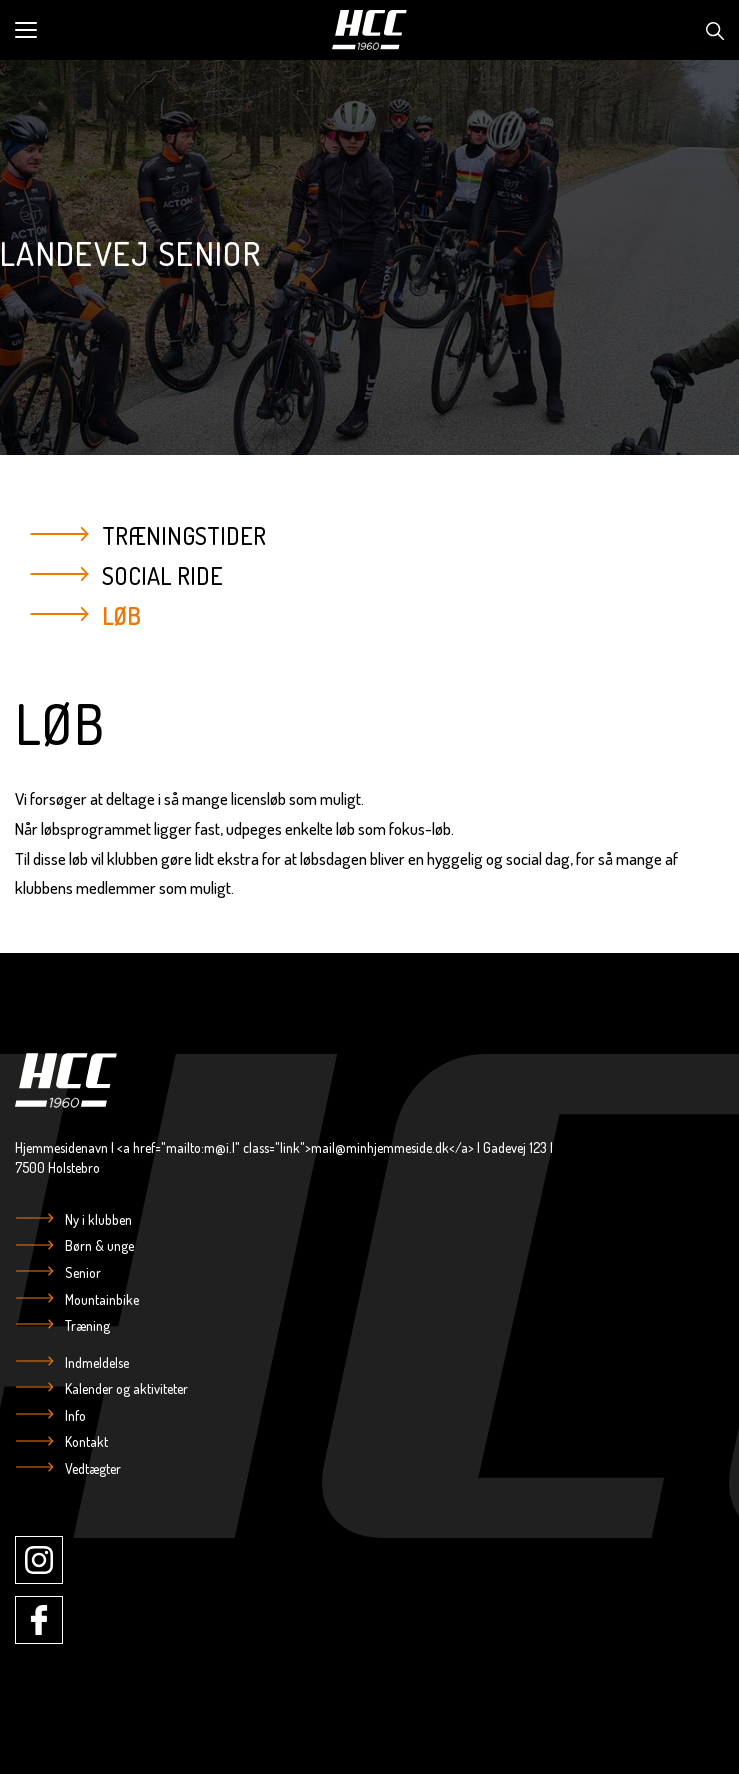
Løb (121, 614)
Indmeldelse (95, 1362)
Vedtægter (91, 1468)
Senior (81, 1272)
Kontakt (85, 1441)
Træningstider (184, 535)
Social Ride (162, 574)
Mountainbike (100, 1299)
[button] (167, 30)
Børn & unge (98, 1245)
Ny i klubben (97, 1219)
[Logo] (370, 30)
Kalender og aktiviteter (125, 1388)
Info (74, 1415)
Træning (86, 1325)
